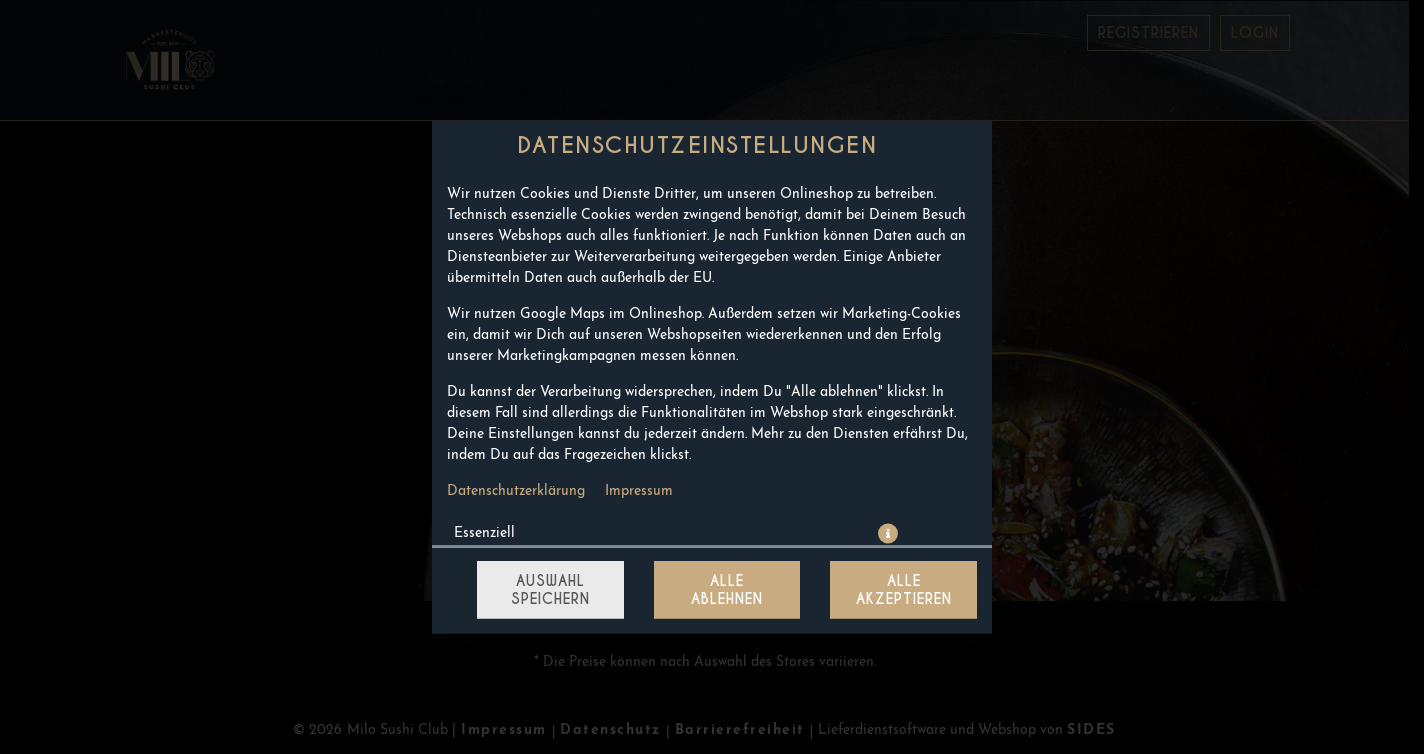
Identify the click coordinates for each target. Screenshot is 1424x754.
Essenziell (484, 533)
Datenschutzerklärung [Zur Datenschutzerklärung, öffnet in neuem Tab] (516, 491)
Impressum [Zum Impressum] (639, 491)
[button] (888, 534)
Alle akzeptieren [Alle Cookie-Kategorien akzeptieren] (904, 590)
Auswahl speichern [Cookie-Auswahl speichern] (550, 590)
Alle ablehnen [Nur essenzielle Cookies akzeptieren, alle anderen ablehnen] (727, 590)
